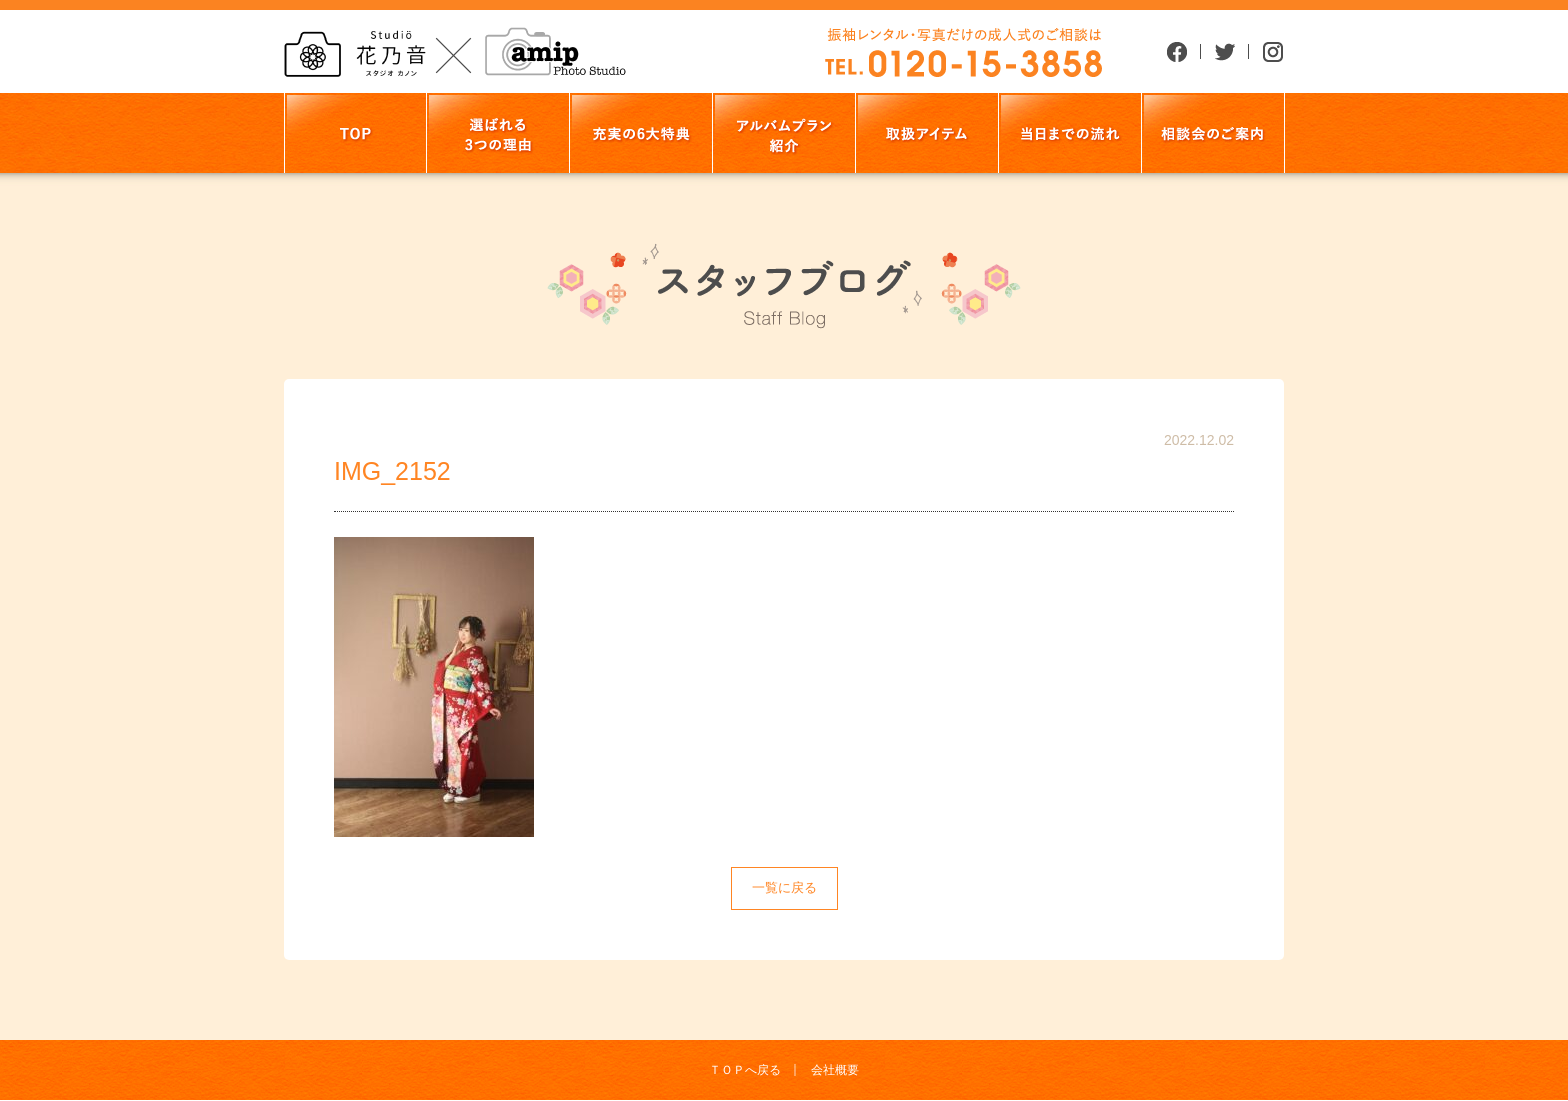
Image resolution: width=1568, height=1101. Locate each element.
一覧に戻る (784, 887)
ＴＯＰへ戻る (745, 1070)
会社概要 (835, 1070)
